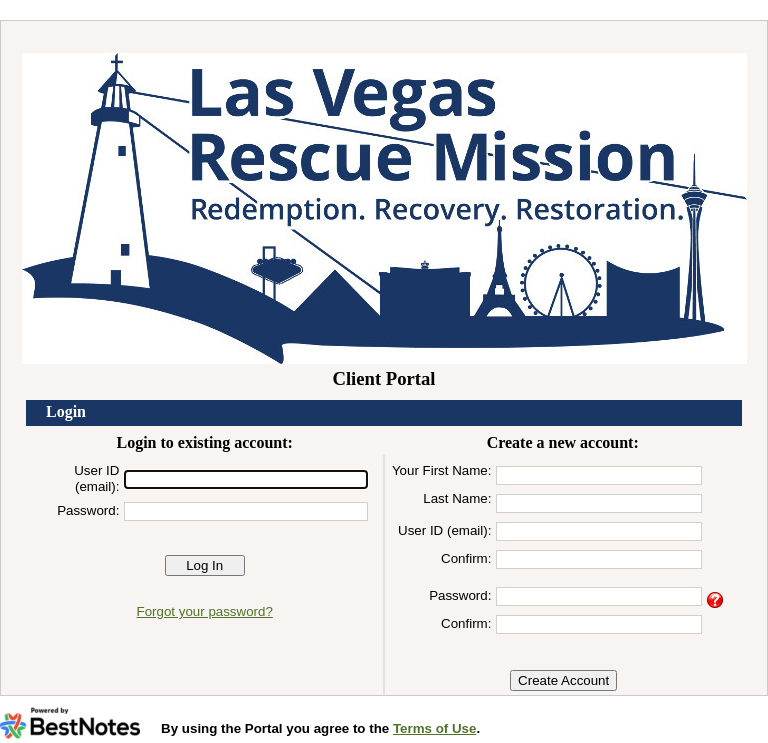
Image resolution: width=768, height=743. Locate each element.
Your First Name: (442, 470)
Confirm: (466, 558)
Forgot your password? (205, 611)
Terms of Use (434, 728)
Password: (88, 510)
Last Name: (457, 498)
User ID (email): (96, 478)
